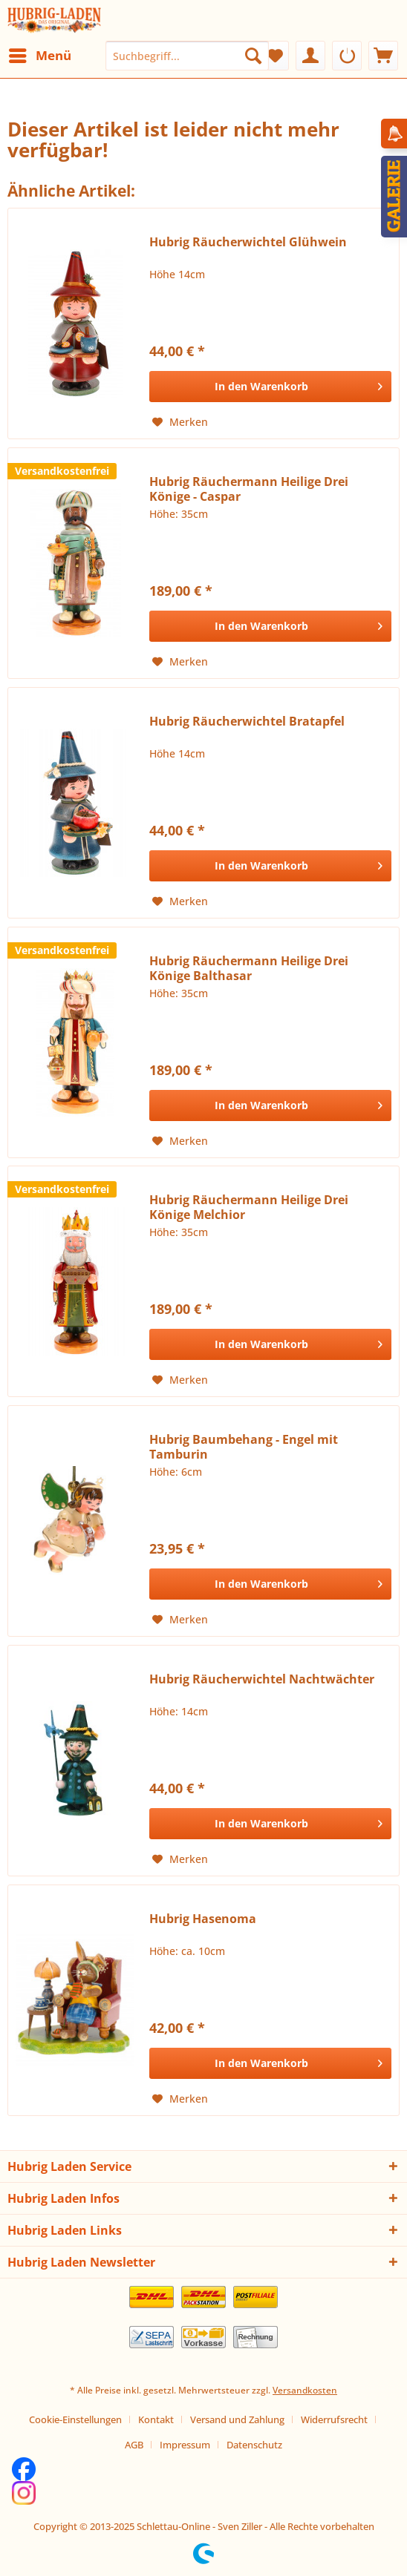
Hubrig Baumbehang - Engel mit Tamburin (243, 1447)
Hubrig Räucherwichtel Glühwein (248, 242)
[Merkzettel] (274, 55)
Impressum (185, 2444)
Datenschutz (254, 2444)
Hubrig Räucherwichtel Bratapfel (247, 721)
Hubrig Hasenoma (202, 1919)
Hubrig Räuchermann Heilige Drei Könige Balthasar (248, 968)
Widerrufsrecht (334, 2419)
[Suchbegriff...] (186, 55)
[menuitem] (39, 55)
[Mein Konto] (310, 55)
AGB (134, 2444)
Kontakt (156, 2419)
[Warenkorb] (383, 55)
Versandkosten (305, 2390)
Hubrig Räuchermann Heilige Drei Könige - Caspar (248, 489)
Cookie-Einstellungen (75, 2419)
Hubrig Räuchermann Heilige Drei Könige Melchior (248, 1207)
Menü (40, 54)
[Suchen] (253, 55)
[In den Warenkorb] (270, 386)
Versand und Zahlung (237, 2419)
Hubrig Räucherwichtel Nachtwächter (261, 1679)
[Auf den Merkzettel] (180, 422)
